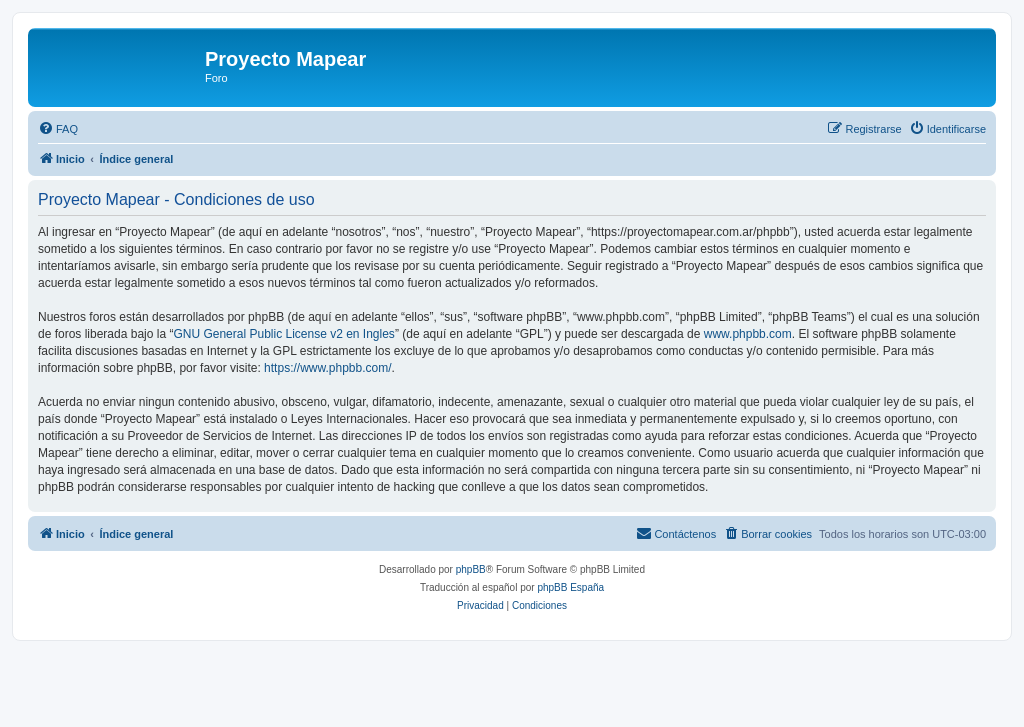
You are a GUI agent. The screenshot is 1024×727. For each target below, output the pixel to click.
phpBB (471, 569)
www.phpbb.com (748, 334)
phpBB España (570, 587)
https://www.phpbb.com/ (327, 368)
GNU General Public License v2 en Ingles (283, 334)
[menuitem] (58, 129)
